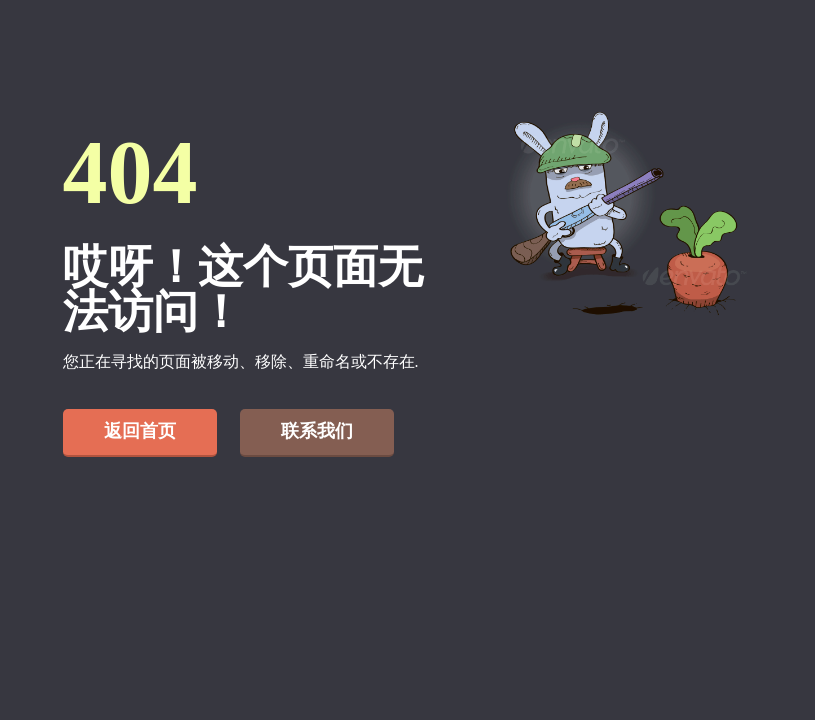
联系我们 (317, 431)
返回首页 (140, 431)
